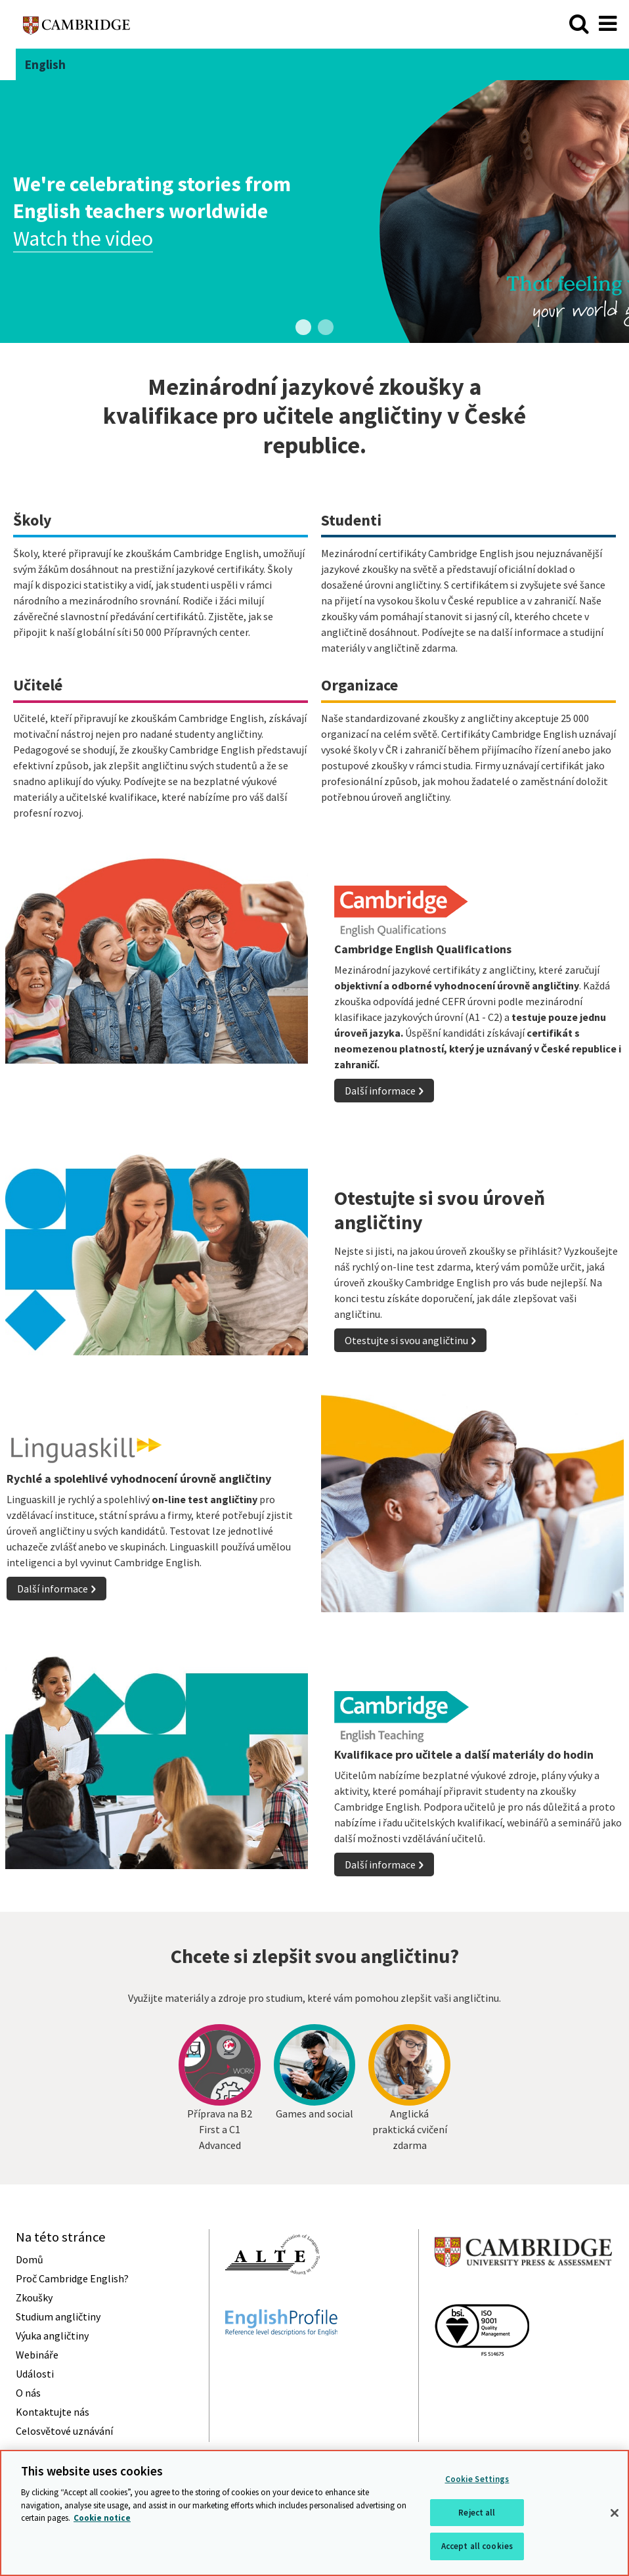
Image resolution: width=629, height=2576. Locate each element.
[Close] (614, 2512)
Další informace (380, 1090)
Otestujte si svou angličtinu (406, 1340)
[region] (314, 2513)
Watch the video (83, 238)
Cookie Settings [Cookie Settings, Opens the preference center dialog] (477, 2479)
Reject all (476, 2512)
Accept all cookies (477, 2546)
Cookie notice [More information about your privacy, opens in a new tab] (102, 2517)
